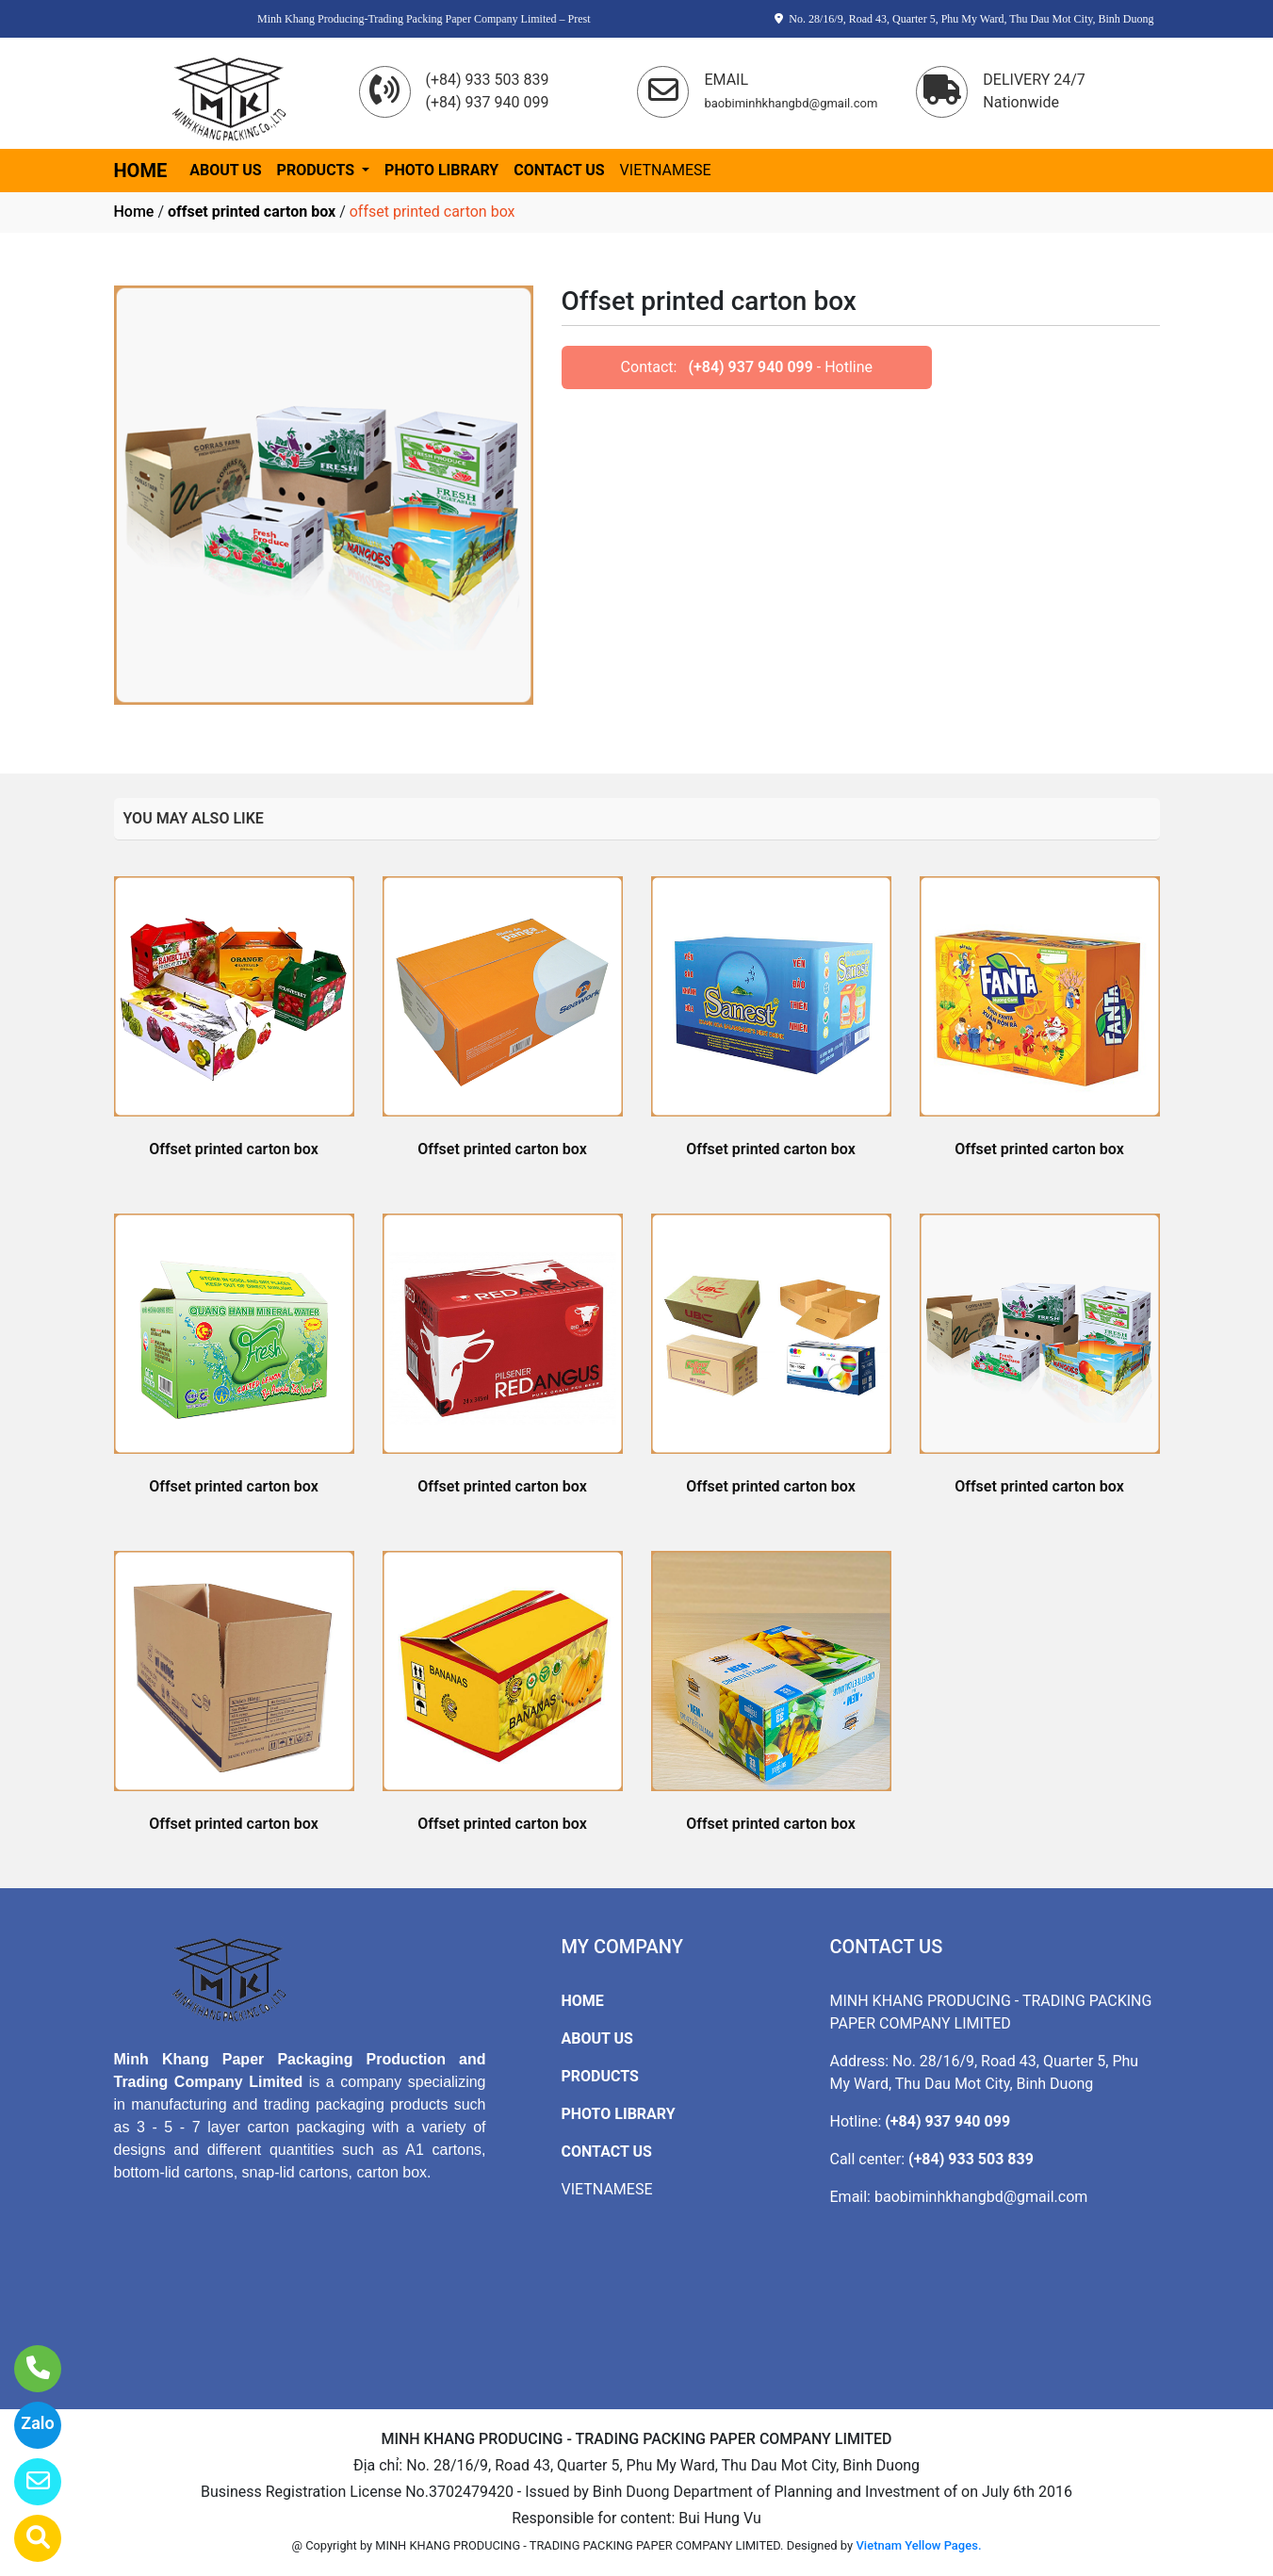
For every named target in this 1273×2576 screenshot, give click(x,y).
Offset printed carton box (233, 1149)
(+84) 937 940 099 (750, 367)
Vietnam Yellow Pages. (918, 2545)
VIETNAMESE (665, 170)
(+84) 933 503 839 (971, 2159)
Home (134, 211)
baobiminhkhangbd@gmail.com (980, 2197)
